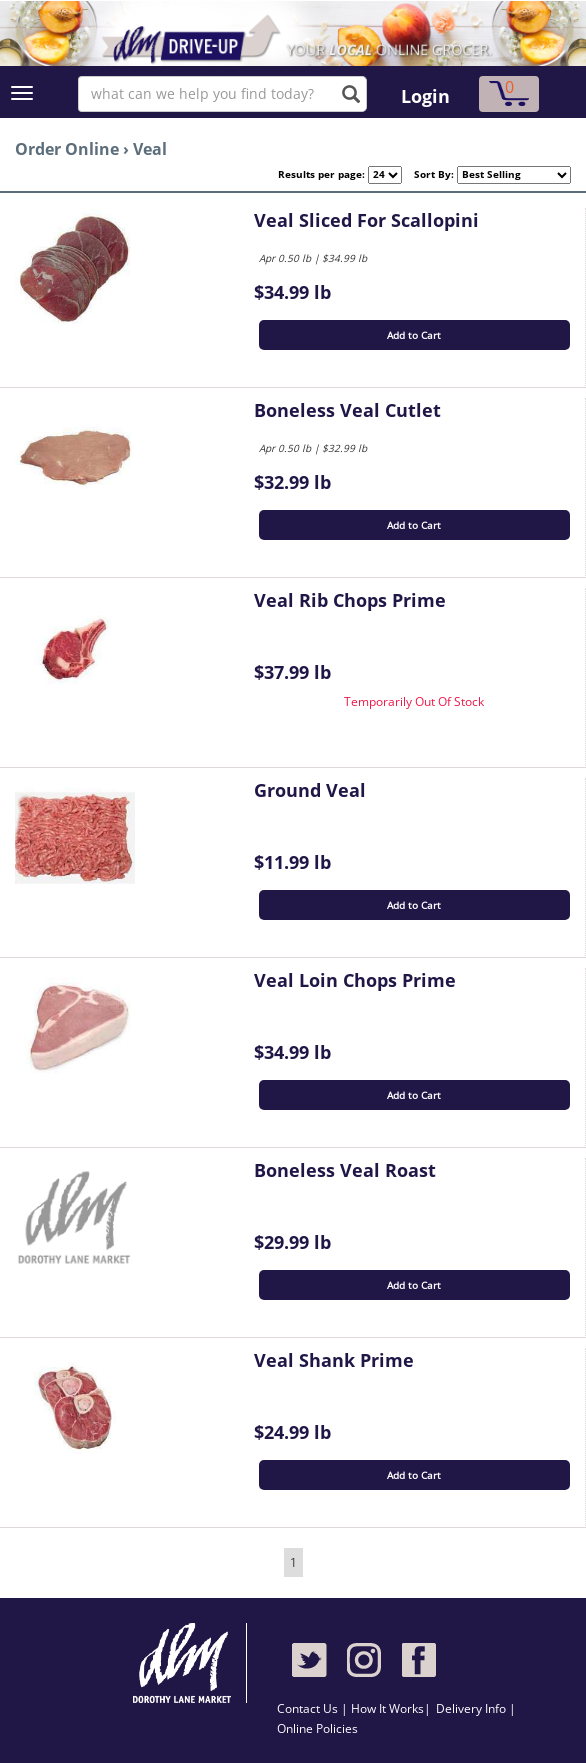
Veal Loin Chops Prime (355, 980)
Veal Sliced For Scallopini (366, 220)
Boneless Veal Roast (345, 1170)
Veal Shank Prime (334, 1360)
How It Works (387, 1708)
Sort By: (428, 174)
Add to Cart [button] (414, 335)
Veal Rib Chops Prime (350, 600)
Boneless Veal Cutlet (347, 410)
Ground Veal (310, 790)
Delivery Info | (476, 1708)
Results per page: (321, 174)
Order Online (67, 149)
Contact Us (309, 1708)
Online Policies (317, 1728)
